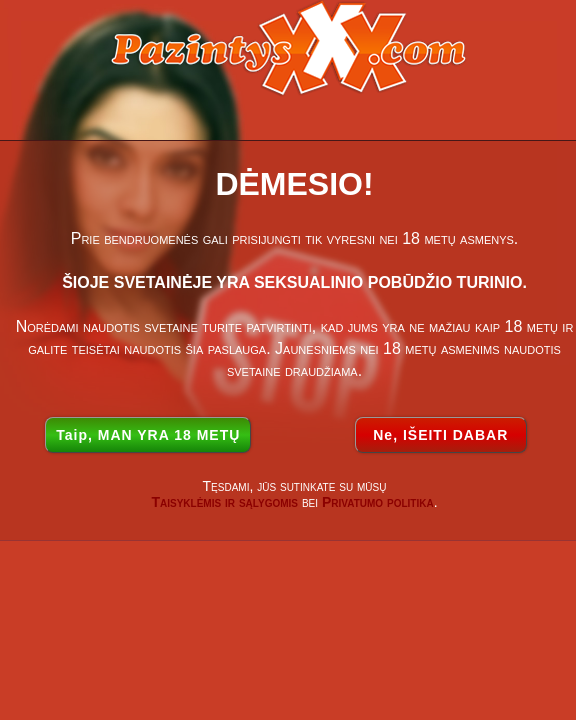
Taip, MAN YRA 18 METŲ (148, 435)
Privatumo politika (378, 502)
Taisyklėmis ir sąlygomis (224, 502)
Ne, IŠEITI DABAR (440, 435)
